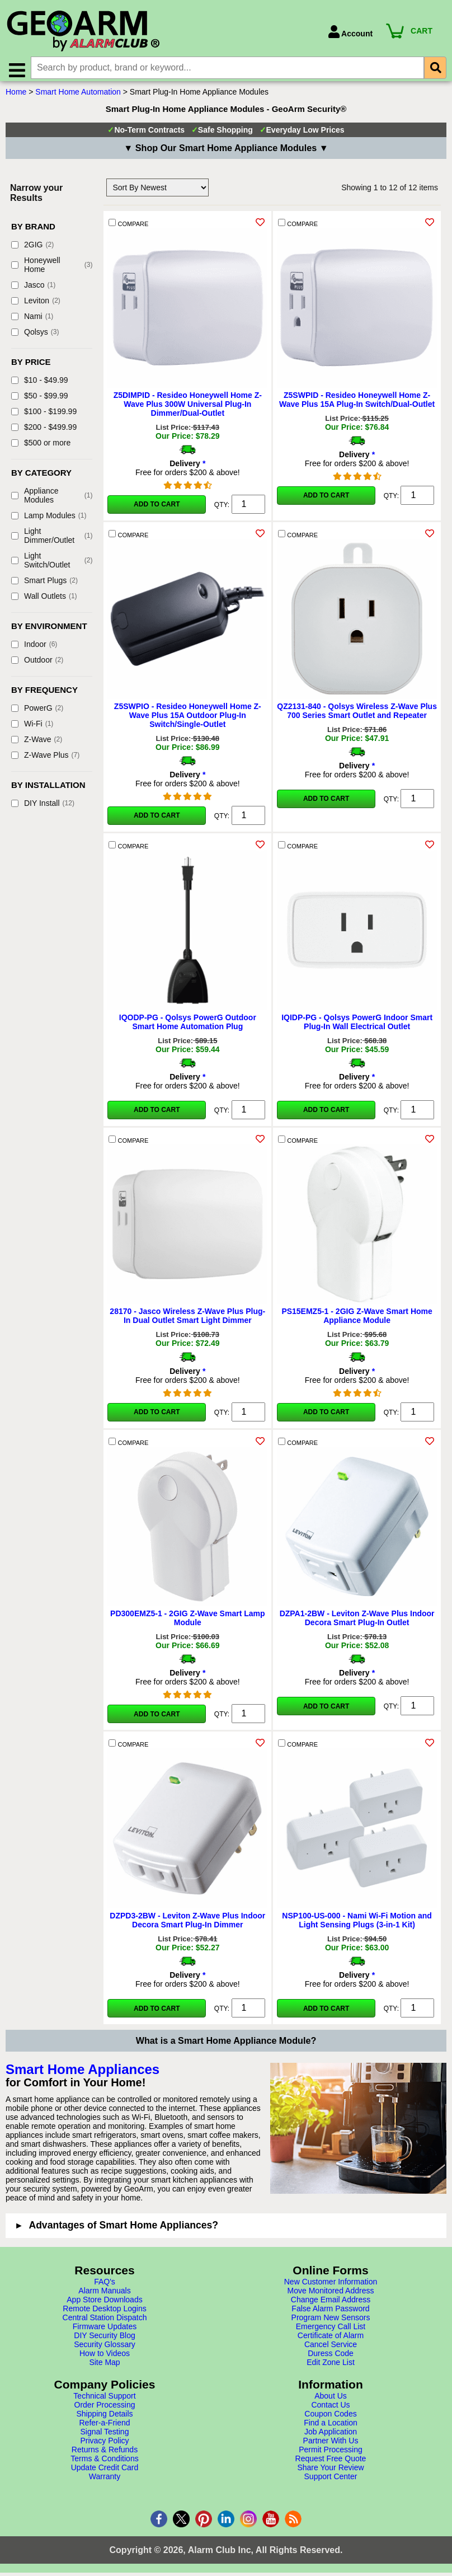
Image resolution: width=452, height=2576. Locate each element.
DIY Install (42, 808)
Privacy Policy (104, 2445)
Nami (32, 321)
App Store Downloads (104, 2304)
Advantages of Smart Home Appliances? (123, 2230)
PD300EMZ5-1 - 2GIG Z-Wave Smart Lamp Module (187, 1623)
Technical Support (104, 2400)
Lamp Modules (49, 520)
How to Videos (104, 2358)
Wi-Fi (32, 728)
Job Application (330, 2436)
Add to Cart (157, 509)
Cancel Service (330, 2349)
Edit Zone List (331, 2367)
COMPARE (128, 228)
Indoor (34, 649)
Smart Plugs (44, 585)
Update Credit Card (105, 2472)
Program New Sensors (330, 2322)
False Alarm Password (330, 2313)
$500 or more (40, 447)
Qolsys (35, 336)
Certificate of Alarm (331, 2340)
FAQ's (104, 2286)
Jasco (33, 289)
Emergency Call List (331, 2331)
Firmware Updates (104, 2331)
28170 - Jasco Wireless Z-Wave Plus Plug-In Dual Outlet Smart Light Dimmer (187, 1321)
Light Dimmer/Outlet (51, 541)
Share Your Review (330, 2472)
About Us (330, 2400)
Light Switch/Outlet (51, 565)
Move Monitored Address (331, 2295)
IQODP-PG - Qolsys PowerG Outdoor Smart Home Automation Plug (187, 1027)
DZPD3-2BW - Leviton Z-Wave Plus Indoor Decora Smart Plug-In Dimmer (187, 1925)
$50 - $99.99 (39, 400)
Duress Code (331, 2358)
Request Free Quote (330, 2463)
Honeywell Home (51, 270)
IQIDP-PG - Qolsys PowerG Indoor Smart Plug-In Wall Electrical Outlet (356, 1027)
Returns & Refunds (105, 2454)
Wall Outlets (44, 601)
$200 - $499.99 (44, 432)
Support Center (330, 2481)
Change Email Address (330, 2304)
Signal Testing (105, 2436)
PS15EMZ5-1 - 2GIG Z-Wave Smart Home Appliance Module (356, 1321)
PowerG (37, 712)
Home (16, 96)
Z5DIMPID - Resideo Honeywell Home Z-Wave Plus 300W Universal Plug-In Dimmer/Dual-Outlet (188, 409)
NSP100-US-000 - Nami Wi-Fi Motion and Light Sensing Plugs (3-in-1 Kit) (356, 1925)
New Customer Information (331, 2286)
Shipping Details (104, 2418)
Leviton (35, 305)
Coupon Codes (330, 2418)
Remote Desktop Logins (104, 2313)
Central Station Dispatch (105, 2322)
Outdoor (37, 664)
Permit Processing (330, 2454)
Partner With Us (331, 2445)
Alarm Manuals (104, 2295)
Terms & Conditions (104, 2463)
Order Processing (104, 2409)
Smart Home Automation (78, 96)
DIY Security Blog (104, 2340)
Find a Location (330, 2427)
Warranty (104, 2481)
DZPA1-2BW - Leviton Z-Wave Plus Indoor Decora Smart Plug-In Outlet (357, 1623)
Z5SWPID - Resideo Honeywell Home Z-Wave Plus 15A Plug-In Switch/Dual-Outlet (357, 405)
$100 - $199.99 (44, 416)
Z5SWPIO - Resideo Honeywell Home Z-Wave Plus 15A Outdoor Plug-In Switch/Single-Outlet (187, 720)
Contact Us (330, 2409)
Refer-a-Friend (104, 2427)
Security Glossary (104, 2349)
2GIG (32, 249)
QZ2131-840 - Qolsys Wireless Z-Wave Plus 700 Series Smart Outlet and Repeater (357, 716)
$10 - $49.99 (39, 385)
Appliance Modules (51, 500)
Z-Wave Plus (45, 760)
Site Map (104, 2367)
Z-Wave (36, 744)
